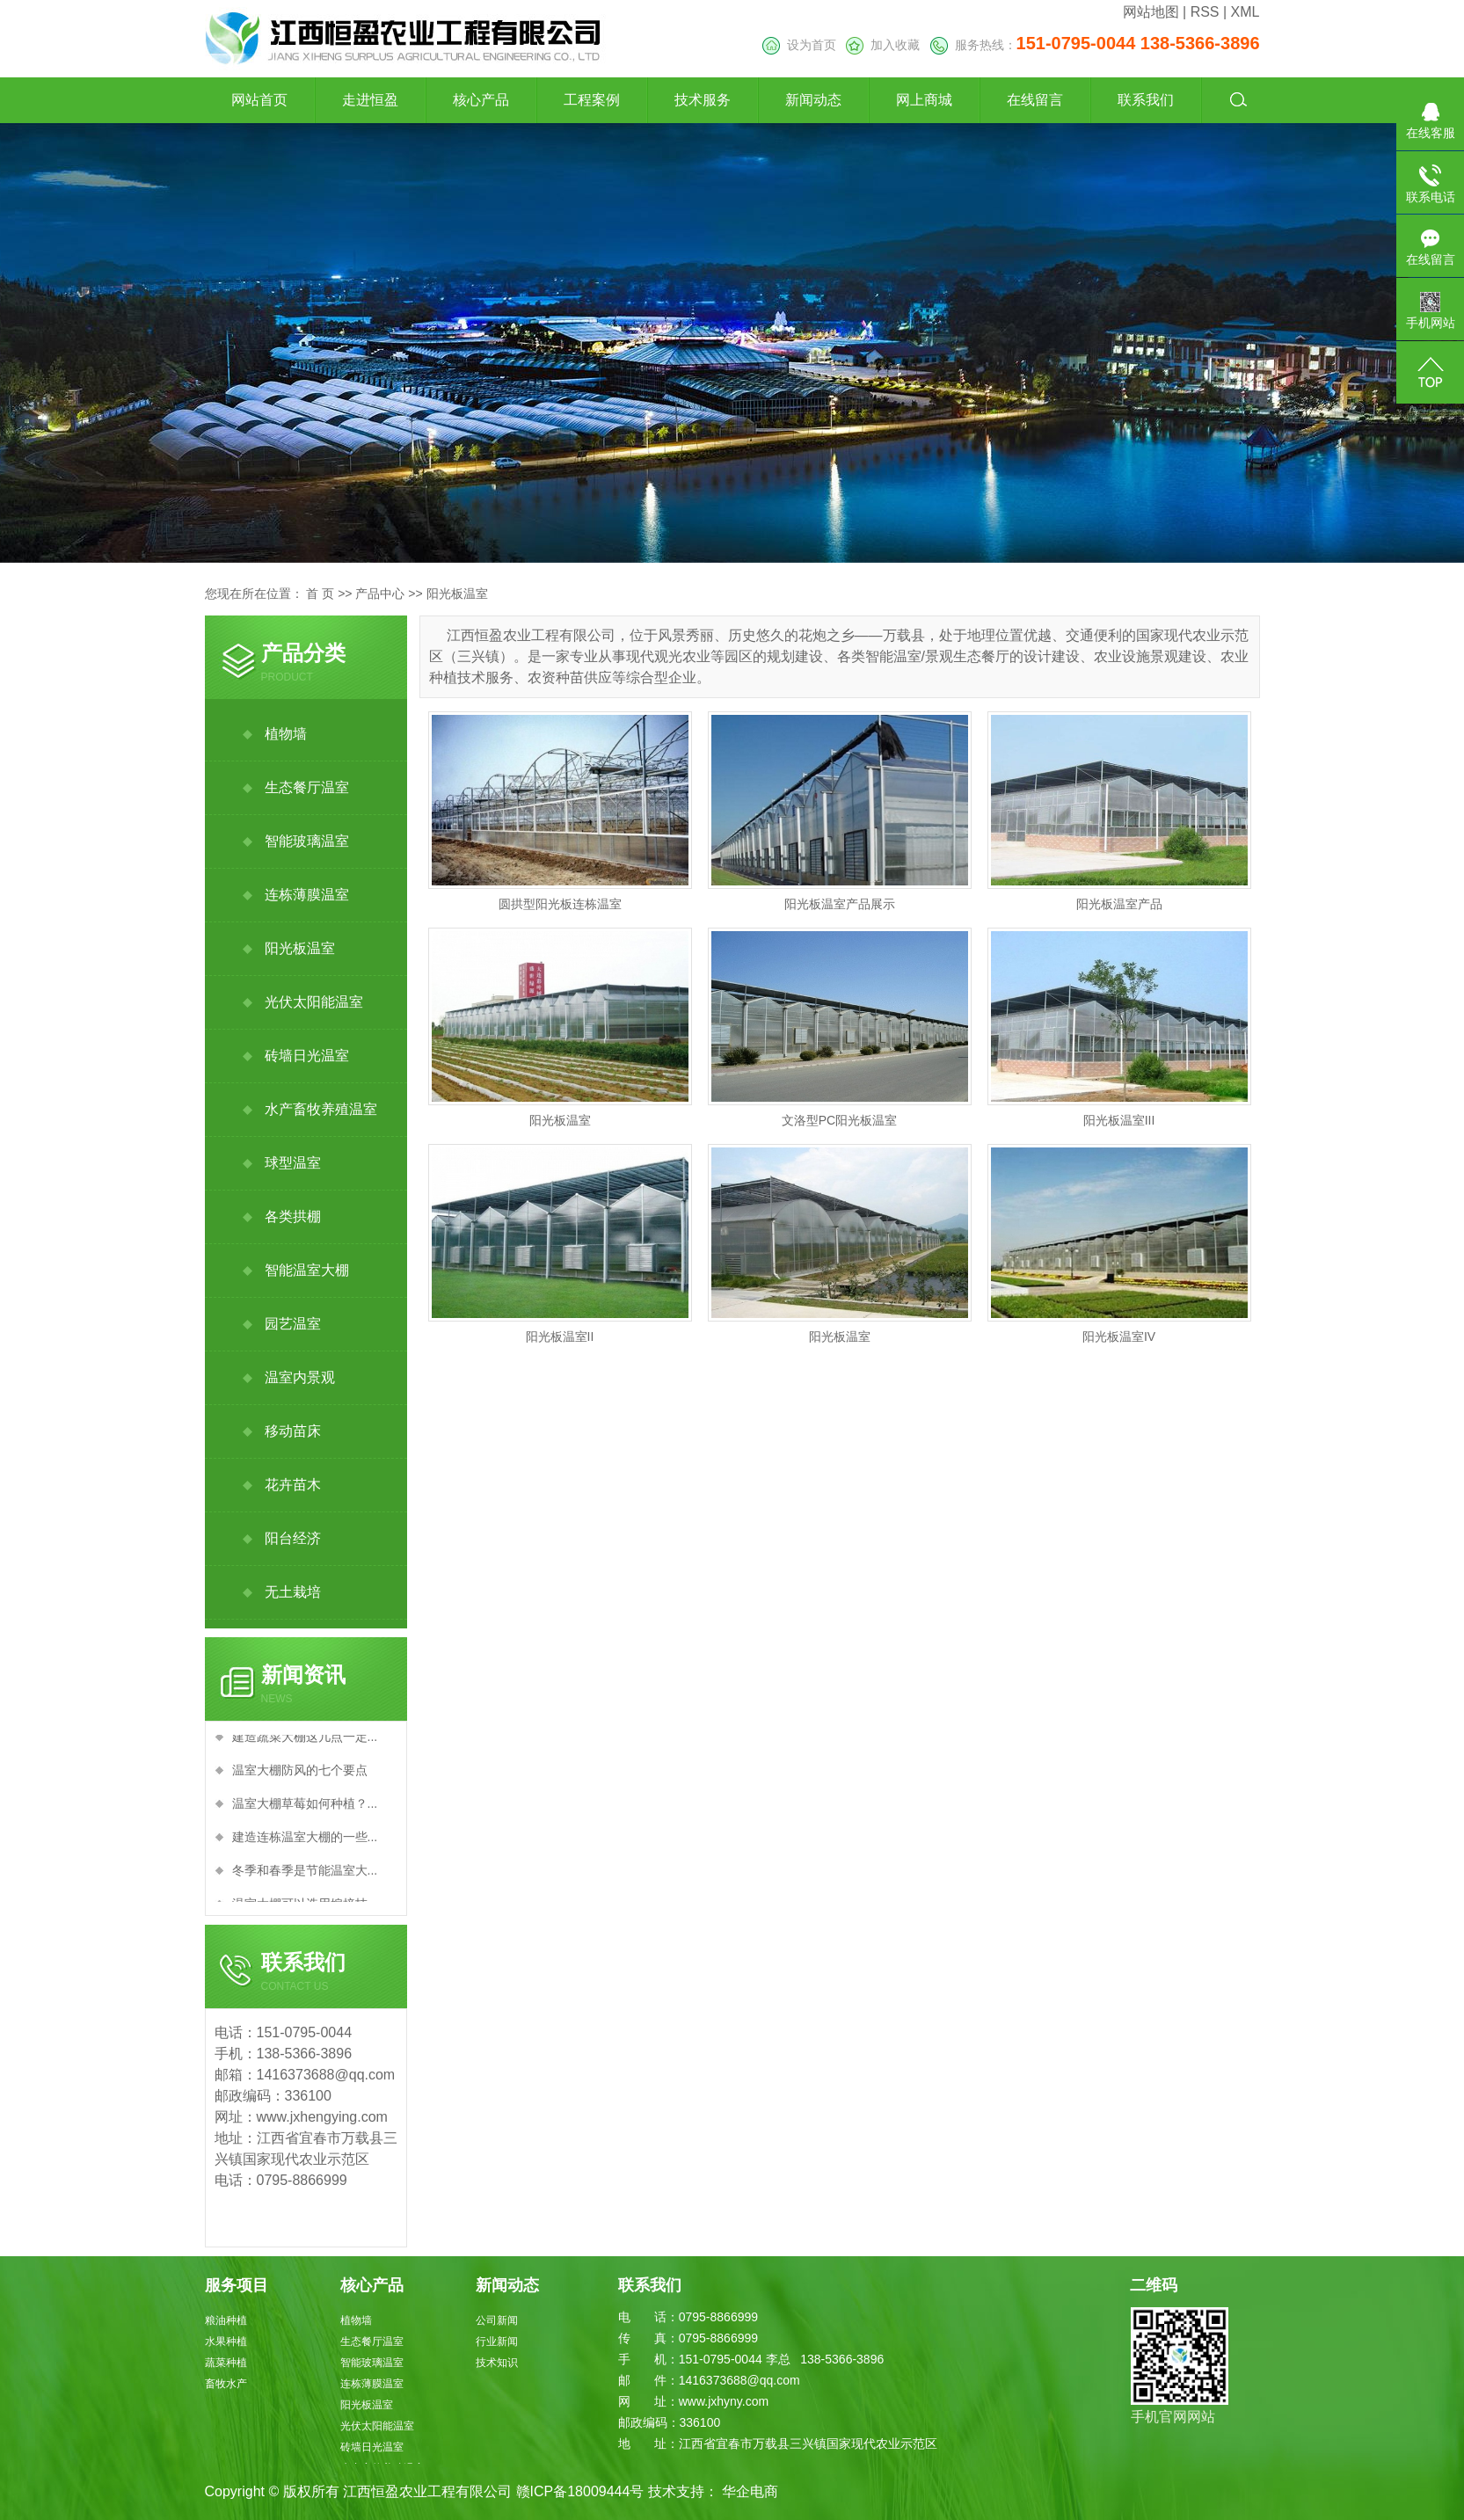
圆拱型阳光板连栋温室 (560, 904)
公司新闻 (497, 2320)
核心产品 (481, 99)
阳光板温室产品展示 (839, 904)
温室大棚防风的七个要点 (300, 1773)
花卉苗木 (293, 1484)
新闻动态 (813, 99)
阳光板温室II (560, 1336)
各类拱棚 (293, 1216)
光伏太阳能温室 (314, 1001)
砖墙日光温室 (307, 1055)
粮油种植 (226, 2320)
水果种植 (226, 2341)
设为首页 (799, 45)
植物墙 (286, 733)
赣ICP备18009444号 (580, 2491)
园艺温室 (293, 1323)
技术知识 (497, 2362)
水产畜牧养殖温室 (321, 1109)
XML (1245, 11)
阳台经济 (293, 1538)
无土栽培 (293, 1591)
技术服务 (702, 99)
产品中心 (379, 593)
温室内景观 (300, 1377)
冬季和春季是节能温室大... (305, 1874)
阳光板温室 (457, 593)
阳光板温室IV (1118, 1336)
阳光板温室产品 (1119, 904)
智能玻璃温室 (307, 841)
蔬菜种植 (226, 2362)
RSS (1205, 11)
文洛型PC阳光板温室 (839, 1120)
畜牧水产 (226, 2384)
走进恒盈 (370, 99)
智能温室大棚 (307, 1270)
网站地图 (1151, 11)
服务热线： (1095, 45)
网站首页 (259, 99)
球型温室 (293, 1162)
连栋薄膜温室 (307, 894)
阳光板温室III (1119, 1120)
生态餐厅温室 (307, 787)
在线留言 (1035, 99)
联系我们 (1146, 99)
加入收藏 (883, 45)
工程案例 (592, 99)
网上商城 (924, 99)
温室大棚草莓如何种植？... (305, 1807)
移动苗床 (293, 1431)
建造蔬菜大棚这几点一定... (305, 1740)
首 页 (320, 593)
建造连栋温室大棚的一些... (305, 1840)
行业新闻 (497, 2341)
